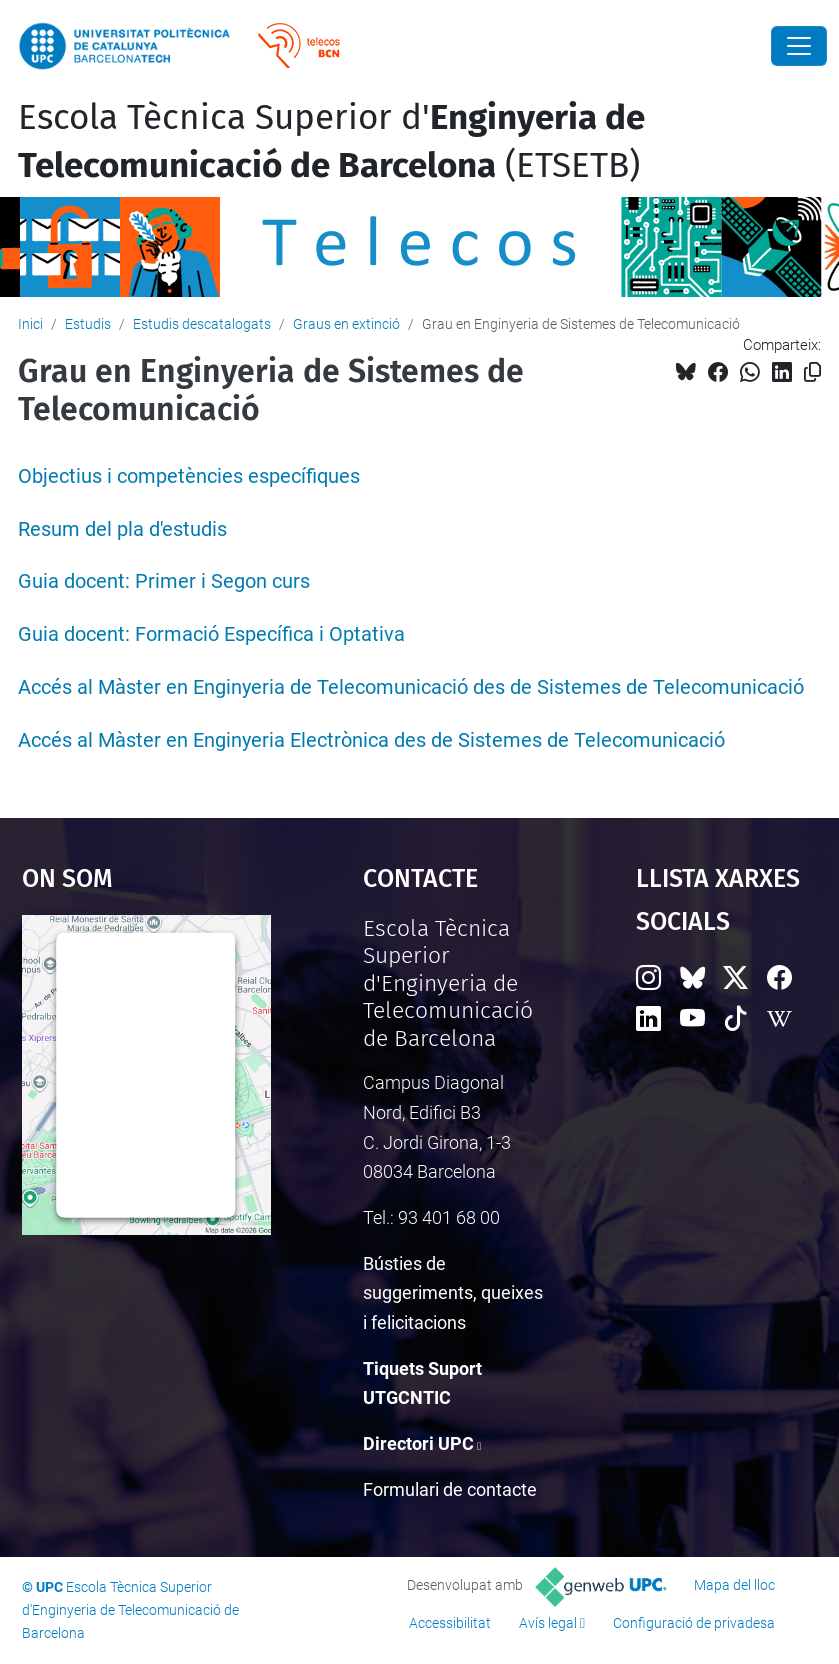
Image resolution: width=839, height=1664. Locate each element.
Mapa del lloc (734, 1585)
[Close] (799, 46)
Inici (30, 324)
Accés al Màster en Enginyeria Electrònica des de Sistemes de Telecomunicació (371, 740)
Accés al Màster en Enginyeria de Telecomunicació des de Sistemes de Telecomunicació (411, 687)
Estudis (88, 324)
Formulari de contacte (450, 1489)
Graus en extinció (346, 324)
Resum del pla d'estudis (122, 529)
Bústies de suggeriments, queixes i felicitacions (453, 1293)
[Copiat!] (812, 372)
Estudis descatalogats (202, 324)
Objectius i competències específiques (189, 476)
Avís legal (548, 1623)
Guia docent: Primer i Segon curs (164, 581)
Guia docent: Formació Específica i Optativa (211, 634)
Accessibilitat (450, 1623)
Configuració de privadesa (694, 1623)
